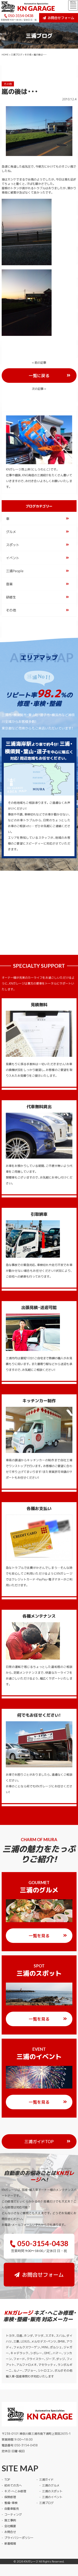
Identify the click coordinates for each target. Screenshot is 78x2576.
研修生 (11, 596)
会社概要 (10, 2526)
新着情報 (10, 2543)
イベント (12, 557)
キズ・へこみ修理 (15, 2491)
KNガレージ (31, 2561)
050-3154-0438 (18, 17)
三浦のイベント (52, 2497)
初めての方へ (13, 2485)
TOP (7, 2479)
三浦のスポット (52, 2491)
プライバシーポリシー (18, 2537)
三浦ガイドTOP (47, 2141)
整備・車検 (10, 2503)
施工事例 (10, 2520)
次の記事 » (39, 389)
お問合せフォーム (58, 17)
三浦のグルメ (50, 2485)
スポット (12, 544)
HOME (5, 54)
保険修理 (10, 2497)
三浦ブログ (16, 54)
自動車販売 (11, 2508)
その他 (28, 54)
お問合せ (10, 2532)
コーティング (13, 2514)
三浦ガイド (46, 2479)
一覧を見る (48, 1936)
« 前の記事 (39, 362)
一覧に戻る (50, 375)
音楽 (9, 583)
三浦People (15, 570)
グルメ (11, 531)
